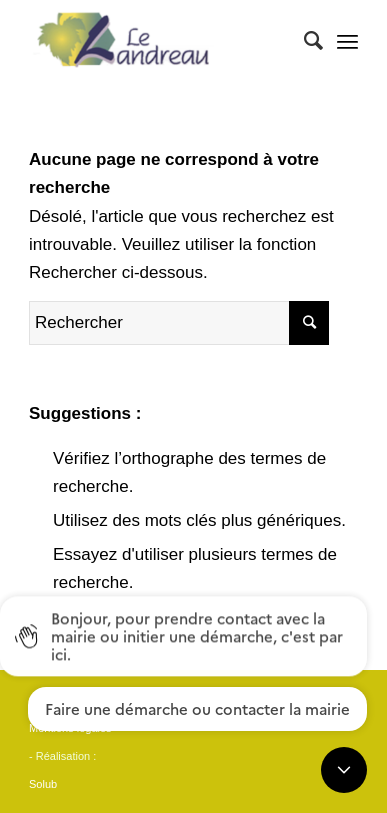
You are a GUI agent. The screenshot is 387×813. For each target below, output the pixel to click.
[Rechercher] (303, 41)
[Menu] (347, 41)
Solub (43, 784)
